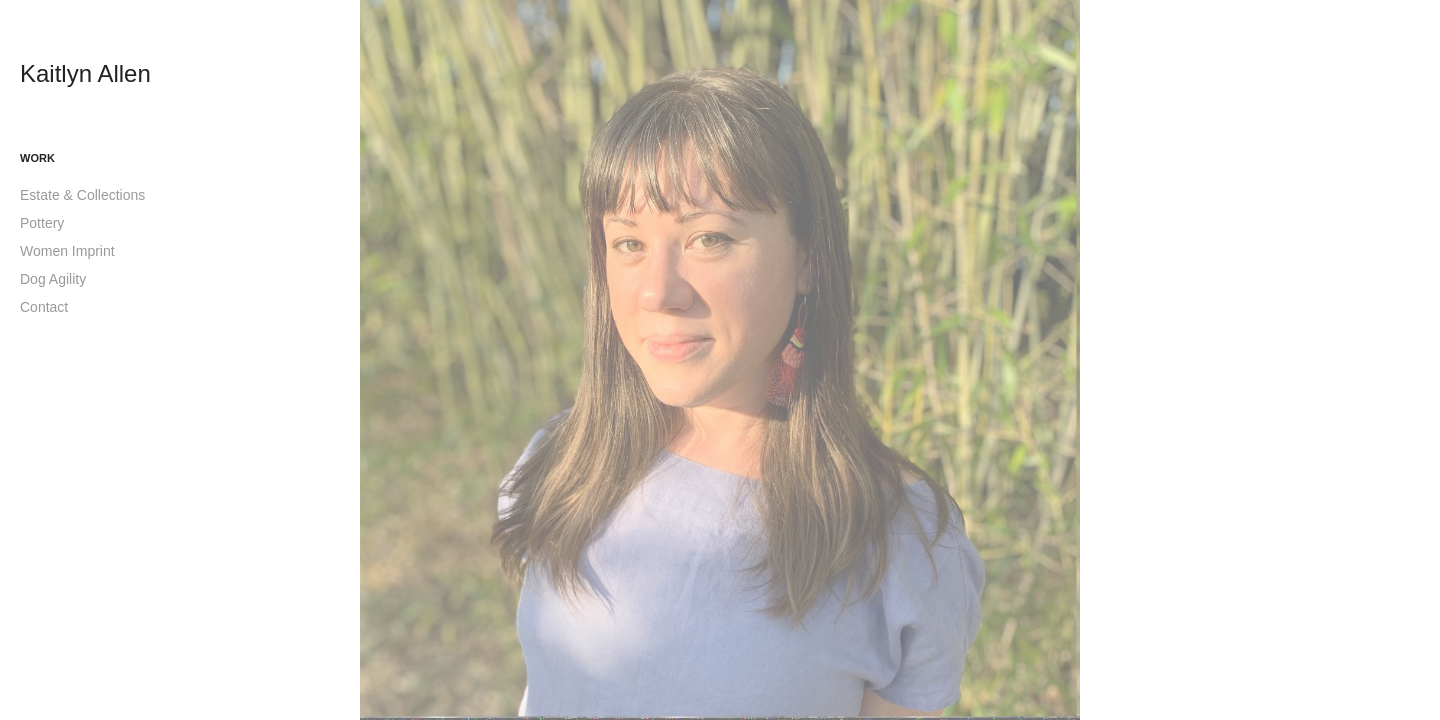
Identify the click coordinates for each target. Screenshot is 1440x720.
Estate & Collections (82, 195)
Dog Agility (53, 279)
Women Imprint (67, 251)
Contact (44, 307)
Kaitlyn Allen (85, 73)
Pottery (42, 223)
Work (37, 158)
